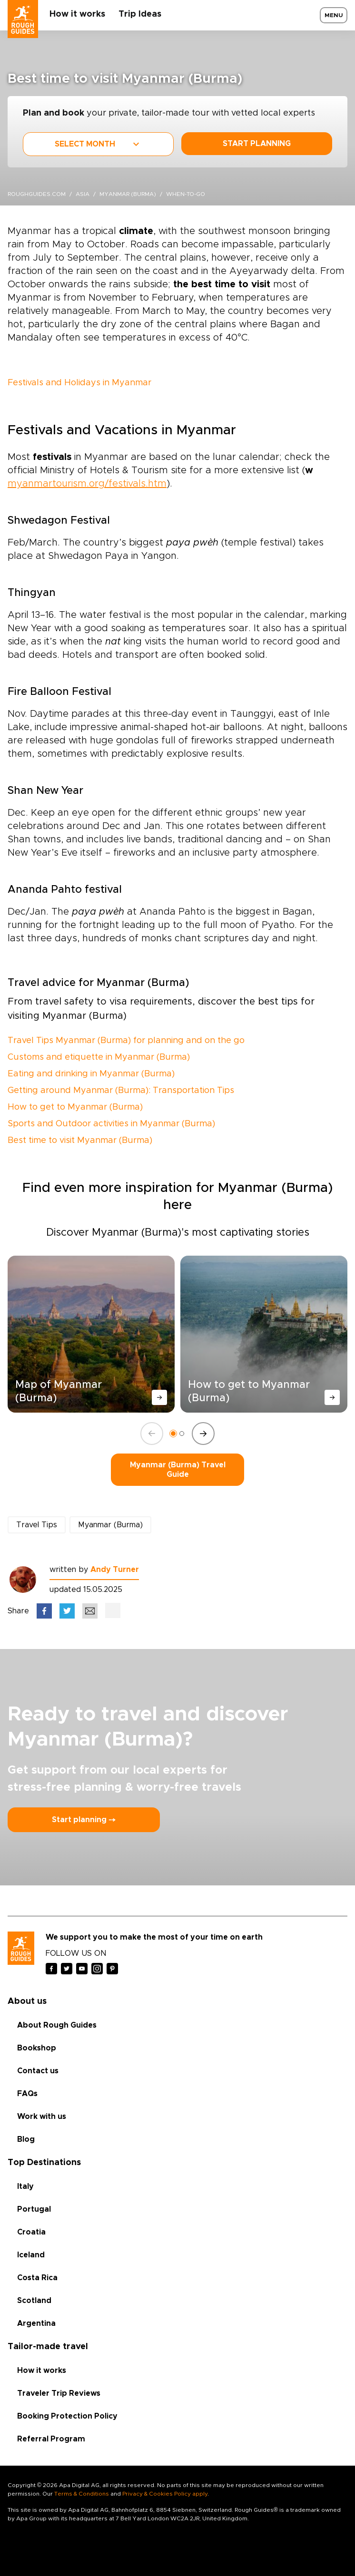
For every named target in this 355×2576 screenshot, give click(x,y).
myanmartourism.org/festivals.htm (87, 483)
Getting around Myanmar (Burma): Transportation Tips (121, 1090)
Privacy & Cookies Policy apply (164, 2494)
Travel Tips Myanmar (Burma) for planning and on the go (126, 1040)
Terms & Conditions (81, 2494)
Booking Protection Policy (67, 2416)
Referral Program (51, 2439)
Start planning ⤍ (84, 1820)
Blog (26, 2139)
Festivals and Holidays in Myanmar (79, 383)
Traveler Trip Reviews (58, 2393)
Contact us (38, 2071)
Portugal (34, 2209)
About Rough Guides (57, 2025)
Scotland (34, 2300)
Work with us (41, 2116)
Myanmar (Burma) (127, 194)
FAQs (27, 2094)
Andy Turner (114, 1569)
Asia (82, 194)
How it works (77, 14)
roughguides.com (37, 194)
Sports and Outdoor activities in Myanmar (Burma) (111, 1124)
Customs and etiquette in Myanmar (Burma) (99, 1057)
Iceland (31, 2255)
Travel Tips (36, 1525)
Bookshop (36, 2048)
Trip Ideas (139, 14)
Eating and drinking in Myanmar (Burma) (91, 1074)
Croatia (31, 2232)
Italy (25, 2186)
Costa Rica (37, 2278)
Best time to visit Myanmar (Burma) (80, 1140)
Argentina (36, 2323)
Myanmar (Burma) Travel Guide (178, 1469)
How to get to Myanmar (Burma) (75, 1107)
